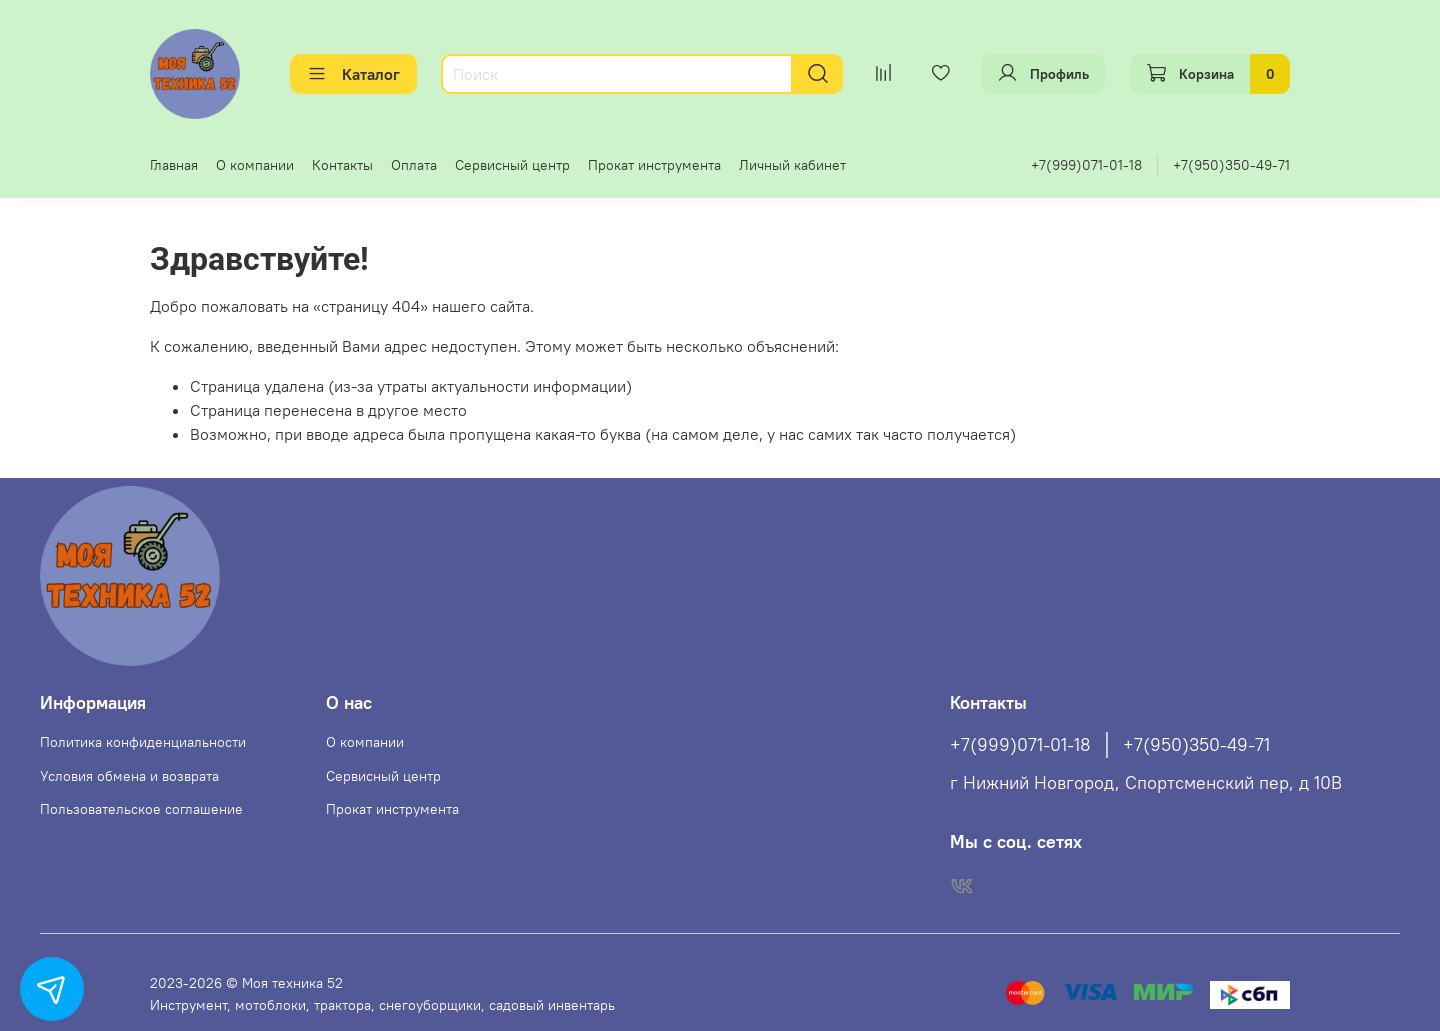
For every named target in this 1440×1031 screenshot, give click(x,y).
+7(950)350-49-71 (1231, 165)
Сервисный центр (512, 165)
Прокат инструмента (654, 165)
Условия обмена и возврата (129, 776)
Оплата (414, 165)
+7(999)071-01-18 (1086, 165)
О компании (255, 165)
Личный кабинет (792, 165)
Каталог (353, 74)
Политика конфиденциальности (143, 742)
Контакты (342, 165)
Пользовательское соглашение (141, 809)
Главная (174, 165)
